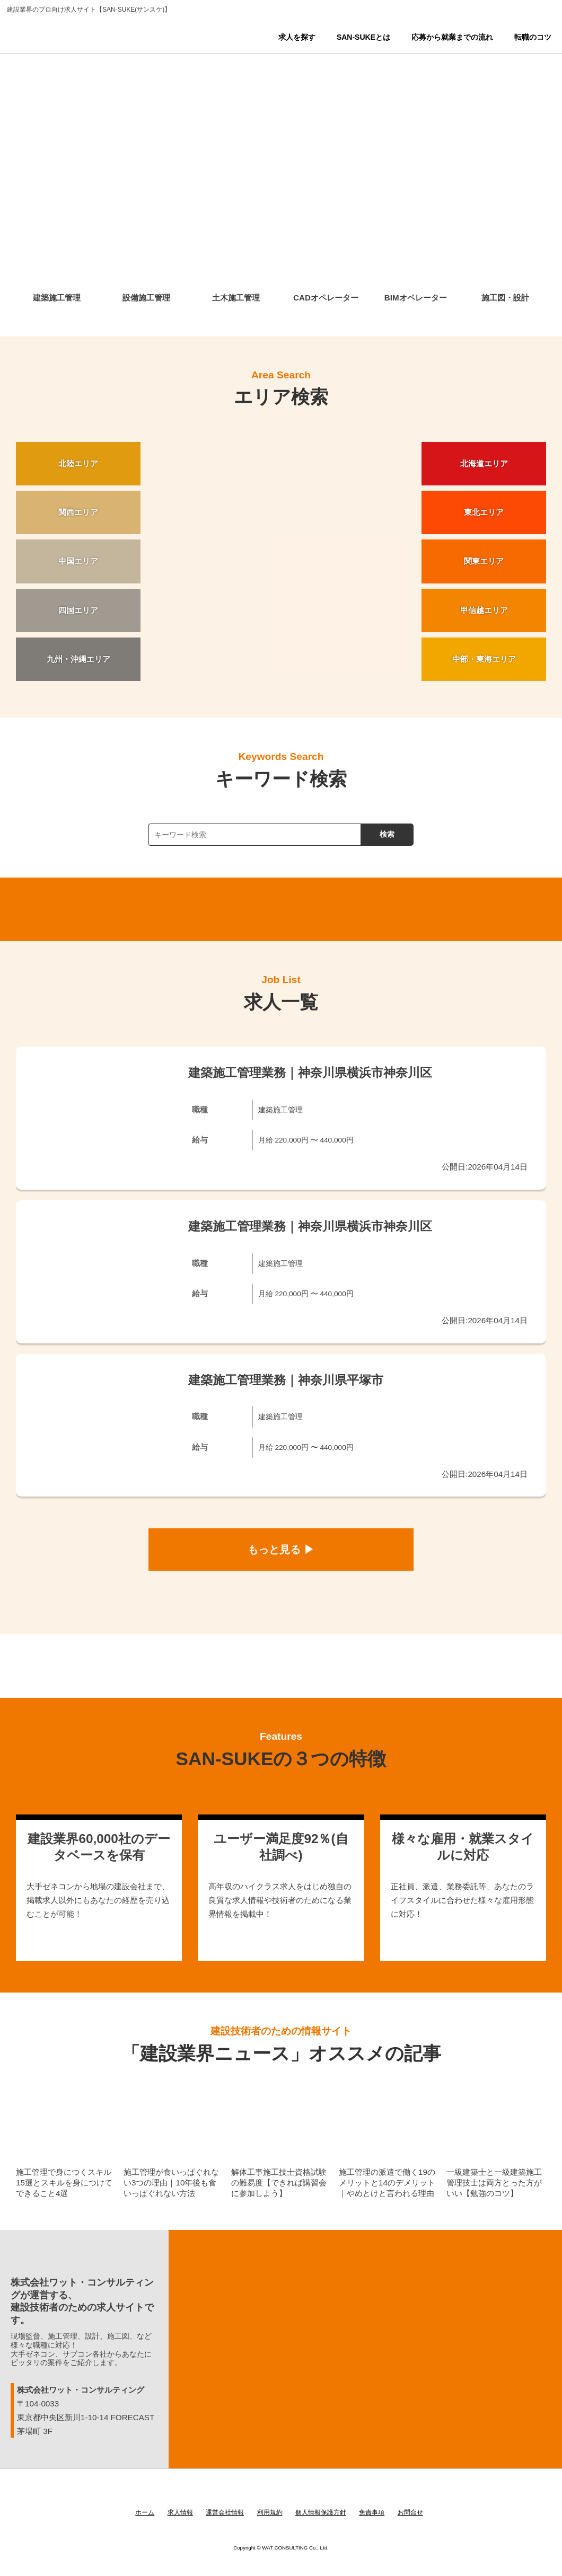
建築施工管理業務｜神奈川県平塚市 (285, 1380)
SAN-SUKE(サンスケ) (81, 42)
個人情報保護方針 (320, 2512)
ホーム (144, 2512)
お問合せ (410, 2512)
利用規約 (270, 2512)
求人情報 (180, 2512)
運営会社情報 (225, 2512)
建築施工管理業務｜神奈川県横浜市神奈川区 (310, 1072)
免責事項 (371, 2512)
